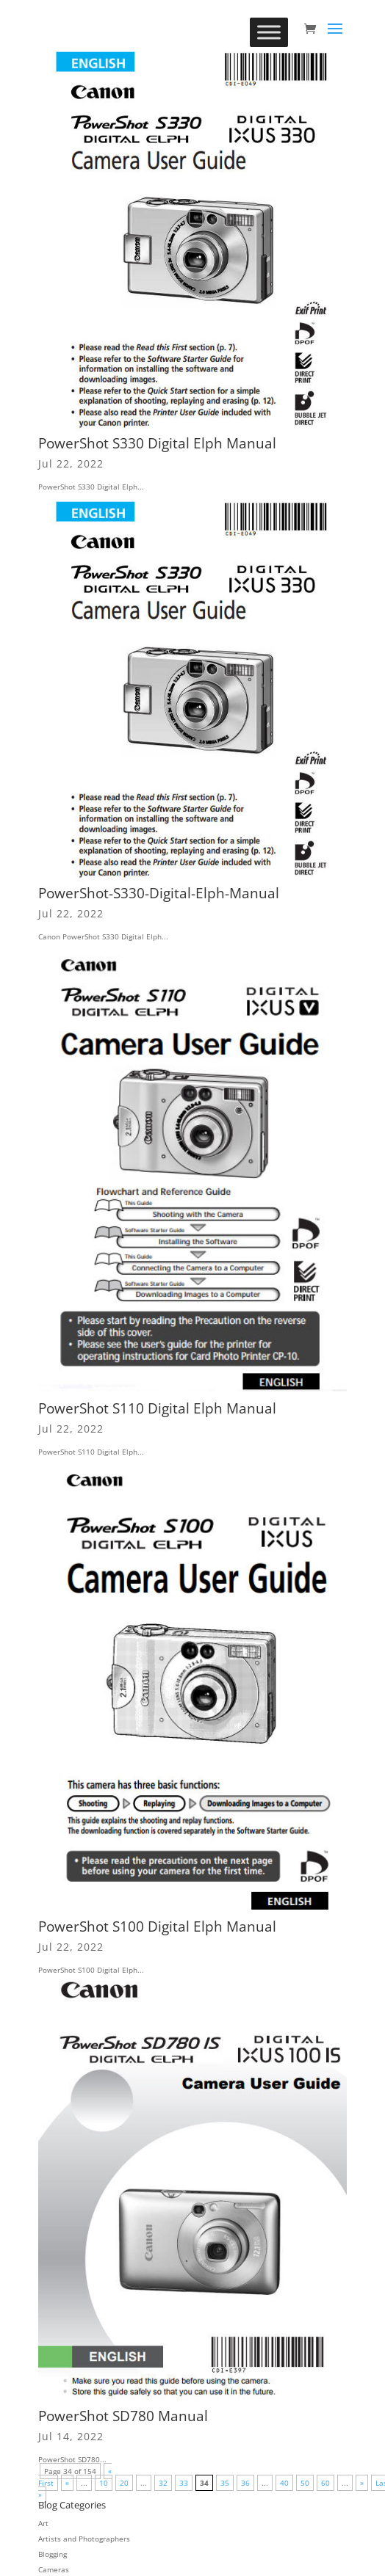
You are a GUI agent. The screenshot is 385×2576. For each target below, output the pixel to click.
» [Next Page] (362, 2483)
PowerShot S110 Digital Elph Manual (157, 1408)
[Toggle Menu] (269, 32)
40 (284, 2483)
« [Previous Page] (67, 2483)
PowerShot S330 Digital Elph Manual (157, 443)
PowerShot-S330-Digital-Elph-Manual (158, 893)
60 (325, 2483)
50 (305, 2483)
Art (43, 2523)
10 (103, 2483)
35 (224, 2483)
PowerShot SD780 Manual (123, 2416)
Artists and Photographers (84, 2538)
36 (245, 2483)
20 (124, 2483)
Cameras (53, 2569)
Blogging (52, 2554)
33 (183, 2483)
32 (163, 2483)
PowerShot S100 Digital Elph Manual (157, 1926)
